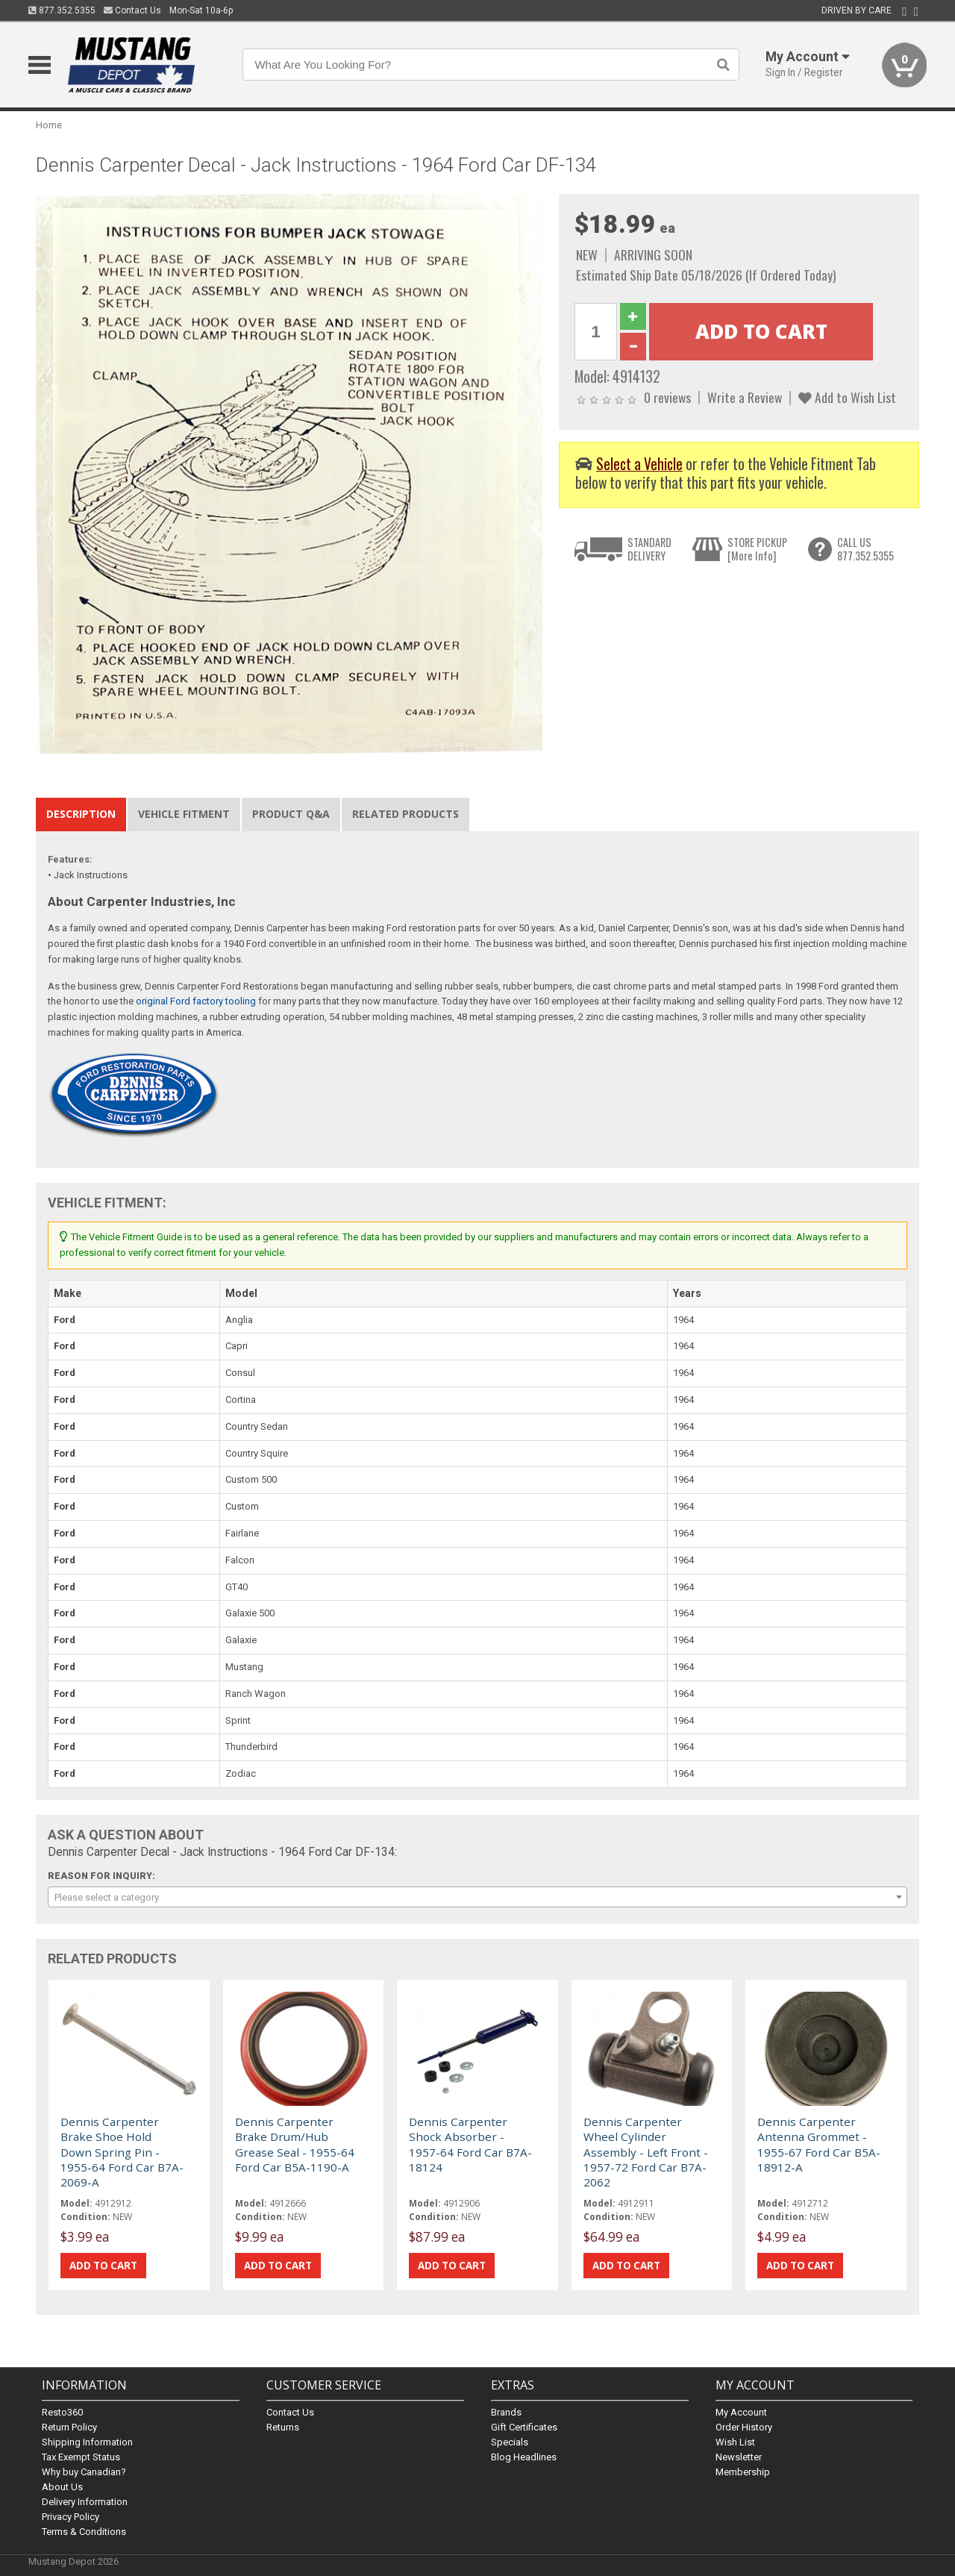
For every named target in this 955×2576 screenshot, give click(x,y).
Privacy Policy (70, 2516)
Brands (506, 2412)
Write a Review (744, 397)
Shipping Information (87, 2442)
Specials (509, 2442)
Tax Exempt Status (81, 2457)
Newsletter (739, 2457)
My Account (741, 2412)
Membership (743, 2471)
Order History (744, 2427)
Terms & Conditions (84, 2531)
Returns (282, 2427)
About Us (62, 2486)
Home (49, 125)
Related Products (405, 814)
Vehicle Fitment (184, 814)
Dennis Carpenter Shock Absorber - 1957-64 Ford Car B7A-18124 (470, 2144)
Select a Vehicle (639, 464)
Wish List (735, 2442)
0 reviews (667, 397)
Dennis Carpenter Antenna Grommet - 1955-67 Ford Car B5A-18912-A (818, 2144)
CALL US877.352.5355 (865, 548)
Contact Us (132, 10)
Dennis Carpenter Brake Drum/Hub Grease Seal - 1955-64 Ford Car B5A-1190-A (294, 2144)
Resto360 (62, 2412)
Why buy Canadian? (84, 2471)
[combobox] (477, 1896)
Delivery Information (85, 2501)
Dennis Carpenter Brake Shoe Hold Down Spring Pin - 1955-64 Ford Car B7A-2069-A (122, 2152)
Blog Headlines (524, 2457)
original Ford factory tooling (196, 1001)
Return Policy (69, 2427)
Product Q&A (291, 814)
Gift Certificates (524, 2427)
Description (81, 814)
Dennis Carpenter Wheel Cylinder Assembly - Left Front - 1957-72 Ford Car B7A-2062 (645, 2152)
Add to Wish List (847, 397)
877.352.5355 (62, 10)
